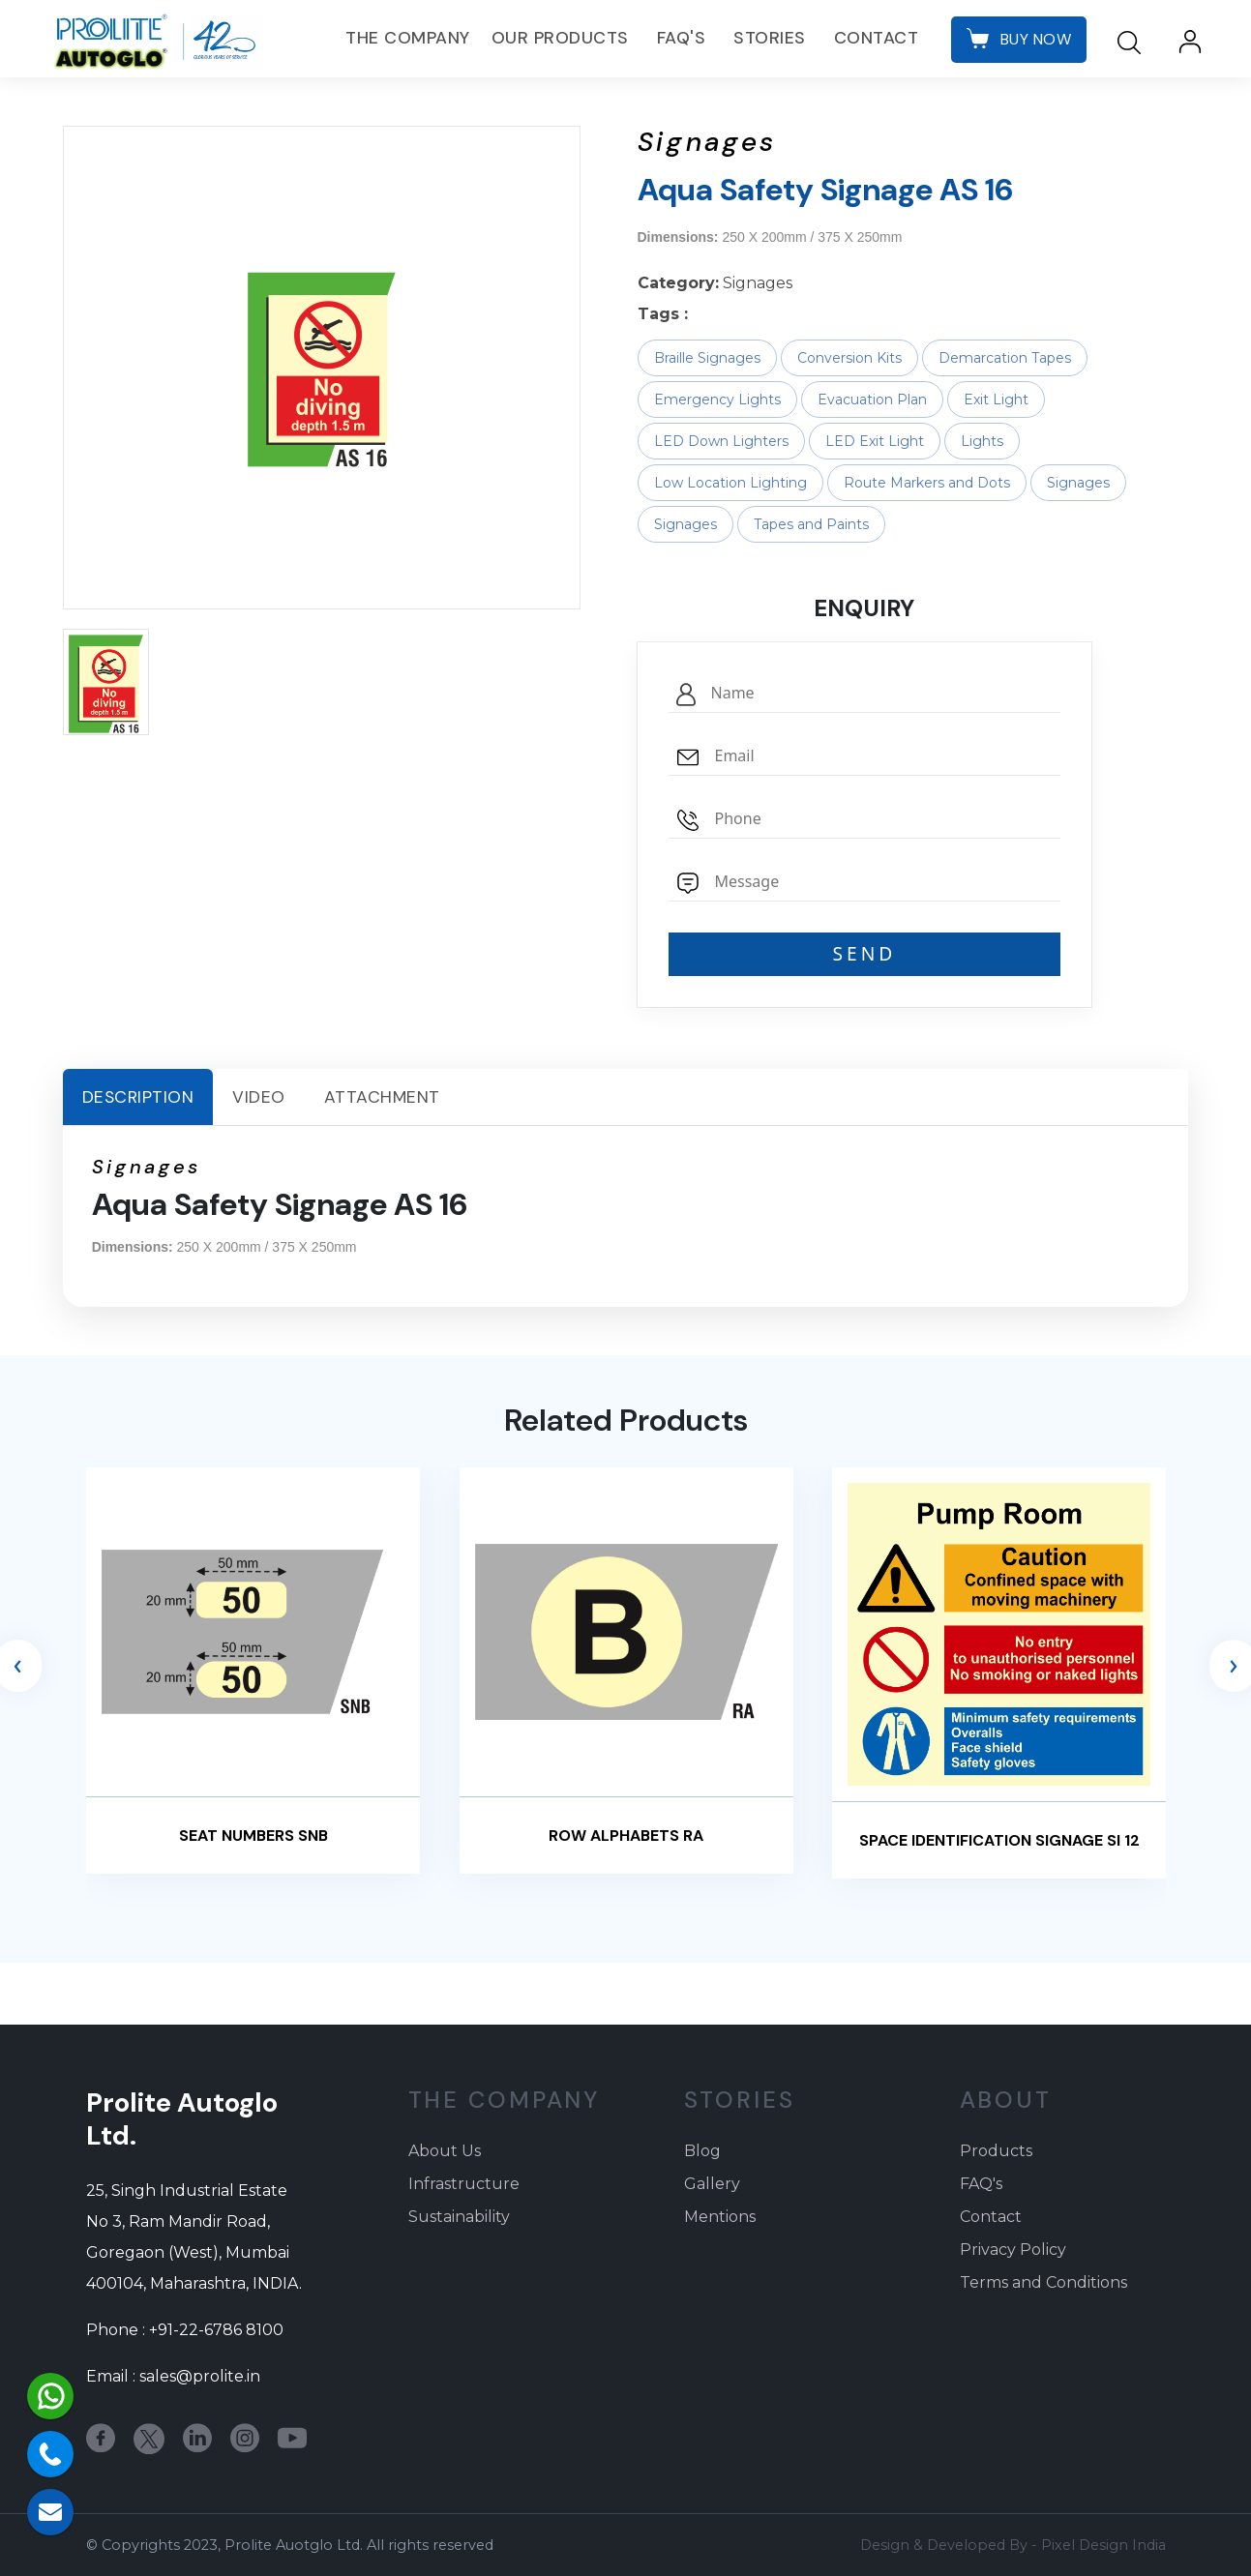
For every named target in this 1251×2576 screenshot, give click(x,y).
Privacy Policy (1013, 2249)
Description (138, 1097)
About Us (444, 2151)
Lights (982, 441)
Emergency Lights (717, 399)
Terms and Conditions (1043, 2282)
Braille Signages (707, 358)
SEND (865, 953)
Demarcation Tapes (1004, 358)
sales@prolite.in (199, 2376)
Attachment (382, 1097)
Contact (876, 37)
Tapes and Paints (811, 524)
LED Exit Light (874, 441)
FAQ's (681, 37)
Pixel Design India (1103, 2545)
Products (996, 2151)
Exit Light (996, 399)
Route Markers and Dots (927, 482)
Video (258, 1097)
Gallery (712, 2184)
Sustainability (459, 2216)
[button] (106, 682)
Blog (702, 2151)
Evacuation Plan (872, 399)
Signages (1078, 482)
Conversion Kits (849, 358)
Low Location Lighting (730, 482)
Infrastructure (464, 2184)
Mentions (720, 2216)
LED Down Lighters (721, 441)
